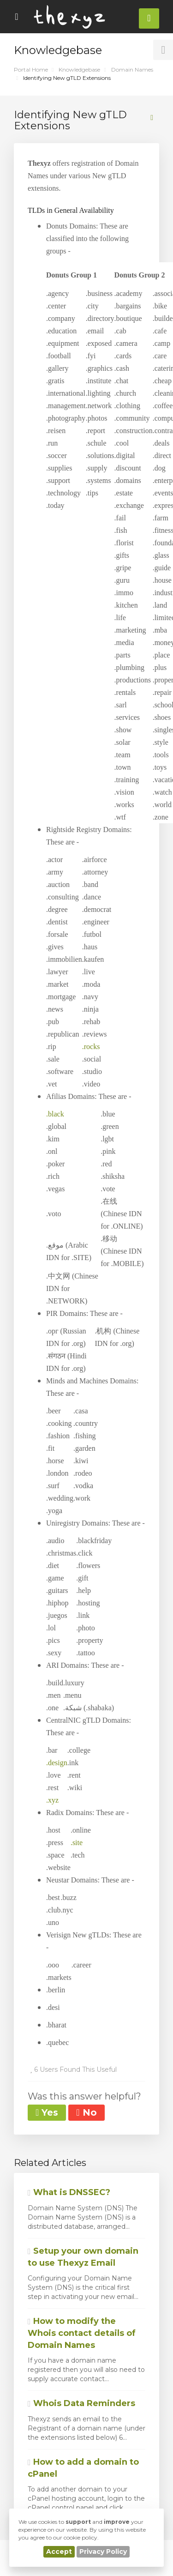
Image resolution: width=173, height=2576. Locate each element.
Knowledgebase (79, 69)
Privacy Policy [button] (103, 2551)
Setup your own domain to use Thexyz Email (83, 2257)
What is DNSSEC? (69, 2192)
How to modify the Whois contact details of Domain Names (82, 2333)
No (86, 2112)
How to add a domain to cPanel (83, 2468)
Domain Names (132, 69)
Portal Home (31, 69)
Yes (47, 2112)
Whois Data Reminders (81, 2403)
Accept (59, 2551)
